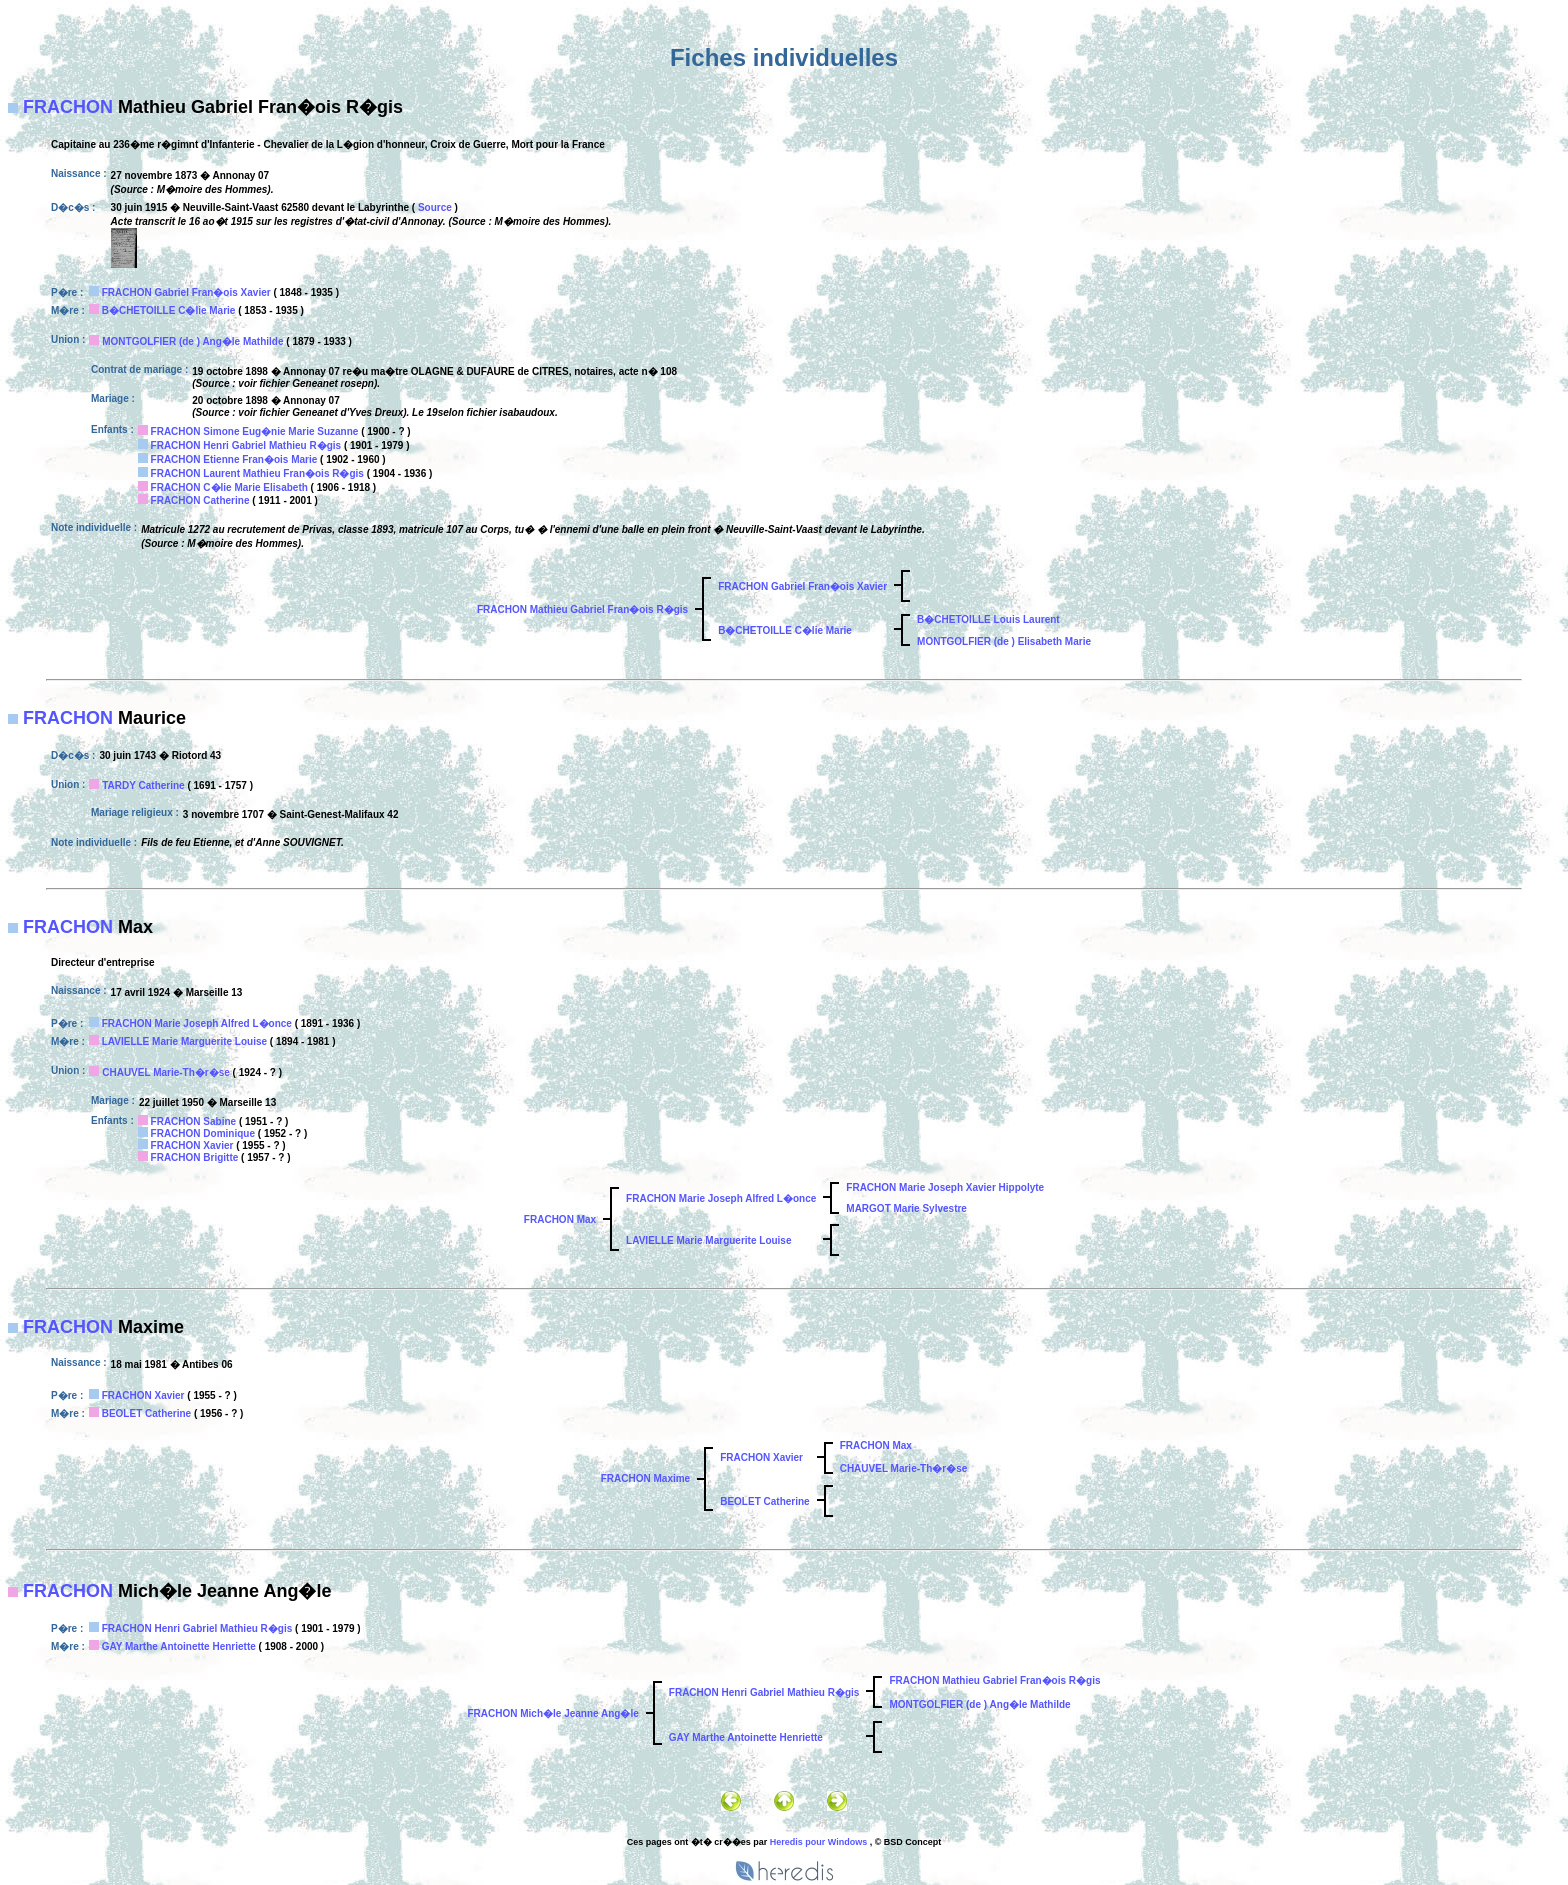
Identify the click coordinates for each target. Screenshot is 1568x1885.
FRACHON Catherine (200, 500)
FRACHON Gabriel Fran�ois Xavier (186, 292)
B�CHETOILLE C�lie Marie (169, 310)
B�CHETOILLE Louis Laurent (988, 619)
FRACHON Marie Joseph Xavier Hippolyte (945, 1187)
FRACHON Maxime (645, 1478)
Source (435, 207)
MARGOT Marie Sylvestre (906, 1208)
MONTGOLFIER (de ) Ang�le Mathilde (192, 341)
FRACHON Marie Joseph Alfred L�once (197, 1023)
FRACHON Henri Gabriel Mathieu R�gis (246, 445)
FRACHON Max (560, 1219)
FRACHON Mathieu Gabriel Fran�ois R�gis (582, 609)
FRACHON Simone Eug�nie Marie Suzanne (255, 431)
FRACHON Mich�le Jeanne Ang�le (552, 1713)
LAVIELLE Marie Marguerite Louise (184, 1041)
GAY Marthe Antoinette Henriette (179, 1646)
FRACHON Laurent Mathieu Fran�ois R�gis (257, 473)
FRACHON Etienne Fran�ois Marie (234, 459)
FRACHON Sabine (194, 1121)
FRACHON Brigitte (195, 1157)
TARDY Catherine (143, 785)
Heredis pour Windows (818, 1842)
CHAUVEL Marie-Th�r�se (166, 1072)
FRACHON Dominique (203, 1133)
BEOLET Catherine (146, 1413)
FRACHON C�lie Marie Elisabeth (229, 487)
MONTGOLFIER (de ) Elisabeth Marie (1004, 641)
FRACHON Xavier (192, 1145)
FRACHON (68, 107)
